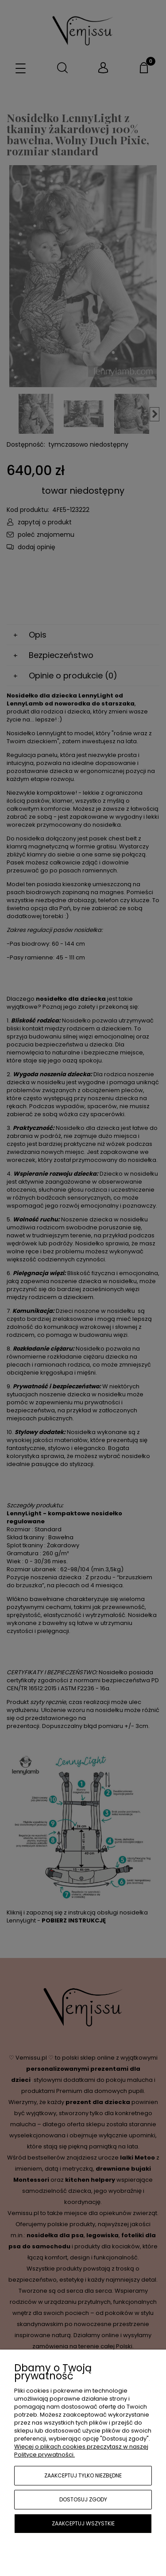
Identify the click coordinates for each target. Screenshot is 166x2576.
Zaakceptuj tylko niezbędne (83, 2475)
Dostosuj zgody (83, 2499)
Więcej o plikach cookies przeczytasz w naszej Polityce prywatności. (81, 2450)
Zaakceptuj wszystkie (83, 2523)
